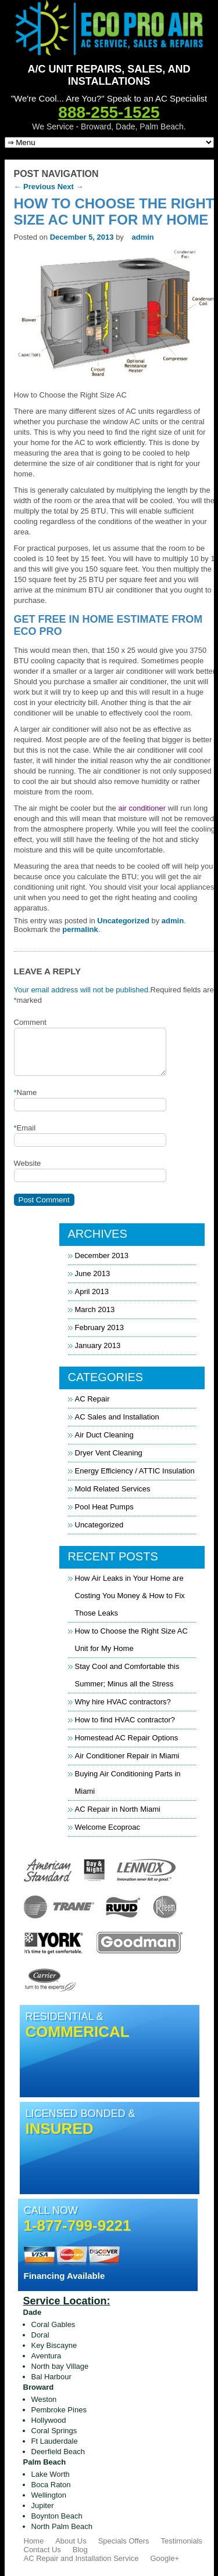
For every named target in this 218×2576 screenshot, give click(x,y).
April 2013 (92, 1291)
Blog (80, 2549)
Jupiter (42, 2505)
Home (34, 2541)
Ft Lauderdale (54, 2441)
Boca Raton (51, 2484)
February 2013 (99, 1327)
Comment (30, 1022)
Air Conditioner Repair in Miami (127, 1755)
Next (71, 186)
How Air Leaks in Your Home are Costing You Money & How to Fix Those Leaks (130, 1595)
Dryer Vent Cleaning (108, 1452)
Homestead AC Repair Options (126, 1737)
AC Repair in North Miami (117, 1809)
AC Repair (92, 1398)
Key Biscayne (54, 2345)
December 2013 (102, 1255)
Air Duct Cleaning (104, 1434)
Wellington (48, 2495)
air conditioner (142, 808)
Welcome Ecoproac (107, 1827)
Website (27, 1163)
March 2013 (95, 1309)
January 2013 (98, 1345)
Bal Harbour (51, 2376)
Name (25, 1093)
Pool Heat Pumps (104, 1506)
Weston (44, 2399)
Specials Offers (123, 2541)
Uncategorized (123, 920)
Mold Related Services (113, 1488)
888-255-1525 (108, 112)
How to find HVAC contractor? (125, 1719)
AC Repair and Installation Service (81, 2558)
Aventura (46, 2355)
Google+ (165, 2558)
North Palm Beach (62, 2526)
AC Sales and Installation (117, 1416)
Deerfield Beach (58, 2451)
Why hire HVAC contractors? (123, 1701)
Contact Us (42, 2549)
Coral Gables (53, 2324)
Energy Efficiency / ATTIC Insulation (135, 1470)
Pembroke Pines (59, 2409)
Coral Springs (54, 2430)
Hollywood (48, 2420)
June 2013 (92, 1273)
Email (25, 1128)
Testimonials (182, 2541)
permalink (80, 929)
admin (142, 237)
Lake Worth (50, 2474)
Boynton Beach (57, 2516)
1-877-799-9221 (77, 2225)
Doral (40, 2335)
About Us (70, 2541)
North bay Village (60, 2366)
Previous (35, 186)
